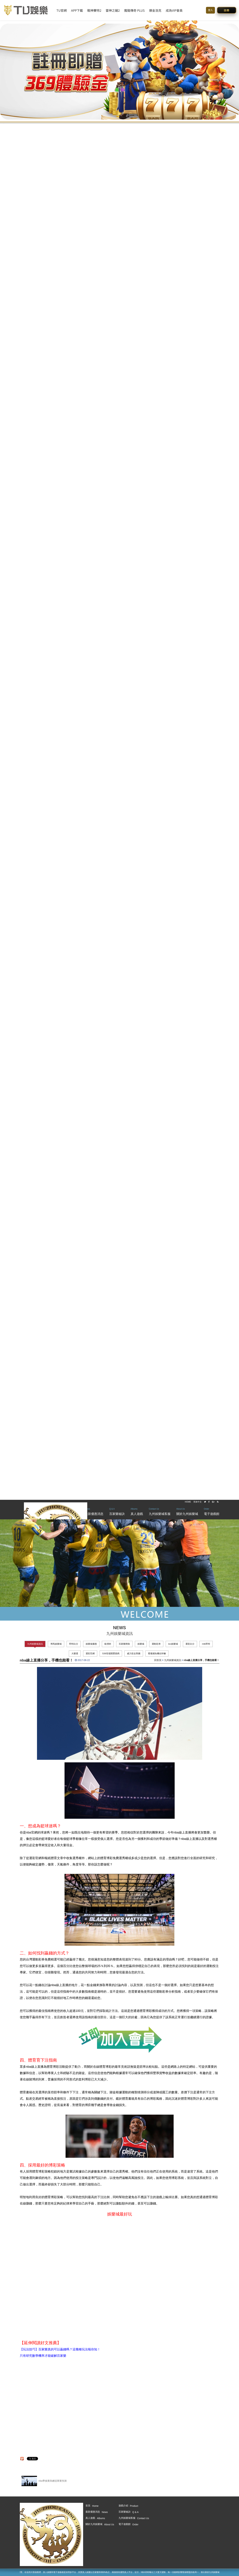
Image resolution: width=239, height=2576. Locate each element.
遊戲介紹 (128, 2505)
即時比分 (73, 1644)
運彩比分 (189, 1644)
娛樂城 (140, 1644)
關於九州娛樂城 (187, 1511)
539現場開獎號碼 (110, 1653)
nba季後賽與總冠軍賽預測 (44, 2481)
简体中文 (197, 1502)
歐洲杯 (107, 1644)
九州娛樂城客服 (160, 1511)
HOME (188, 1502)
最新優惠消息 (97, 2511)
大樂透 (74, 1653)
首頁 (92, 2505)
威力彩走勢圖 (133, 1653)
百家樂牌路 (124, 1644)
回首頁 (157, 1660)
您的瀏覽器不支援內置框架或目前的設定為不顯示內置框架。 (119, 62)
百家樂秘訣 (117, 1511)
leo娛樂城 (173, 1644)
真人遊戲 (137, 1511)
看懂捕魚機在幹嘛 (157, 1653)
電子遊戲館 (211, 1511)
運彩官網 (90, 1653)
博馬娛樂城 (56, 1644)
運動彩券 (156, 1644)
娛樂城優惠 (91, 1644)
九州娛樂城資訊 (35, 1644)
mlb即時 (206, 1644)
